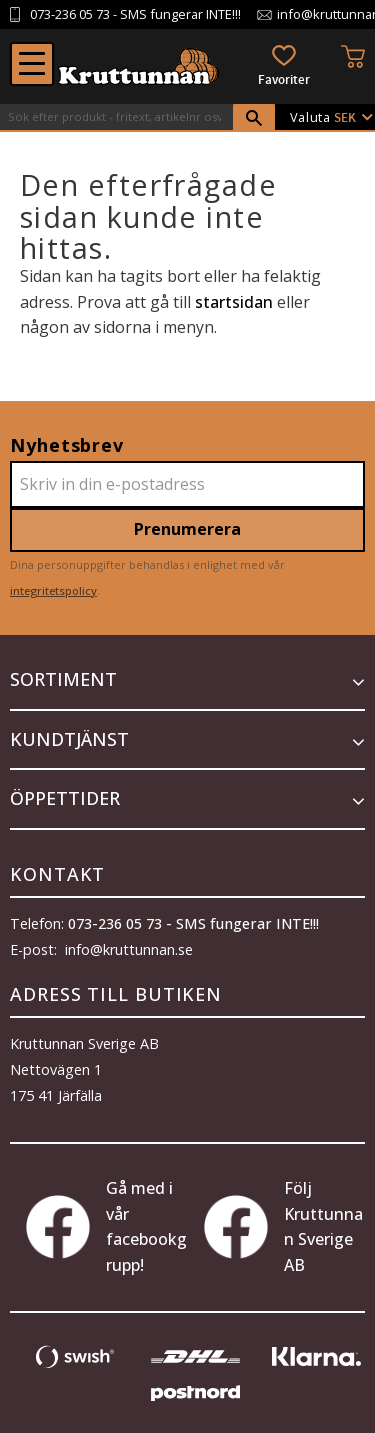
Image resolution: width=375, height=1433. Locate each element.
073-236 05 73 (70, 14)
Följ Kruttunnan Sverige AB (283, 1226)
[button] (32, 64)
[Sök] (254, 118)
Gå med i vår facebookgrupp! (106, 1226)
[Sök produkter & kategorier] (116, 117)
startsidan (234, 302)
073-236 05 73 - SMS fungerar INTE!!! (193, 923)
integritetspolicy (53, 590)
